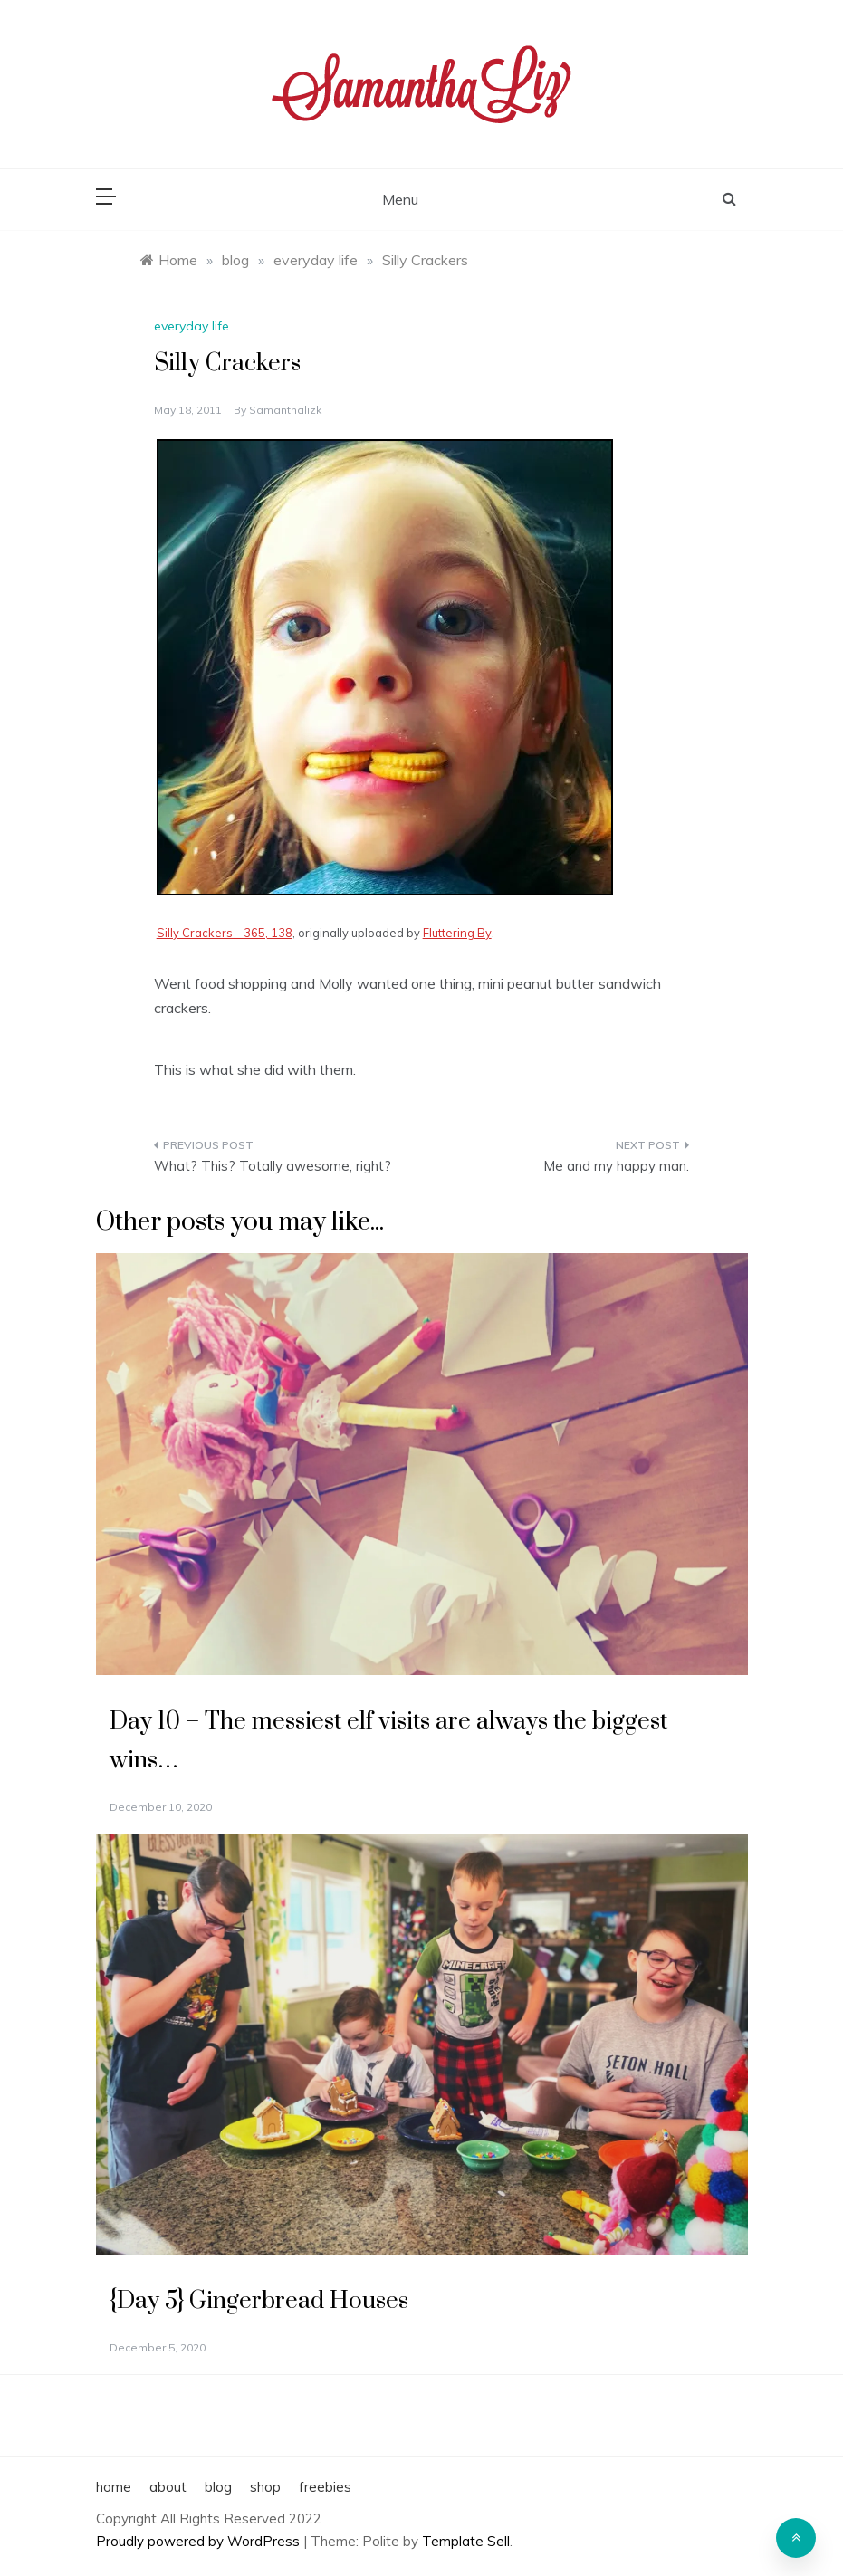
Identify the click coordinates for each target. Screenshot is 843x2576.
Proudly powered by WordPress (199, 2541)
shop (265, 2486)
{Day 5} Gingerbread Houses (259, 2301)
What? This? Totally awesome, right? (272, 1165)
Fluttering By (457, 932)
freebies (325, 2486)
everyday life (191, 326)
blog (218, 2486)
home (113, 2486)
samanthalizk (285, 410)
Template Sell (466, 2541)
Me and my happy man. (616, 1165)
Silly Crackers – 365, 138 (224, 932)
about (168, 2486)
